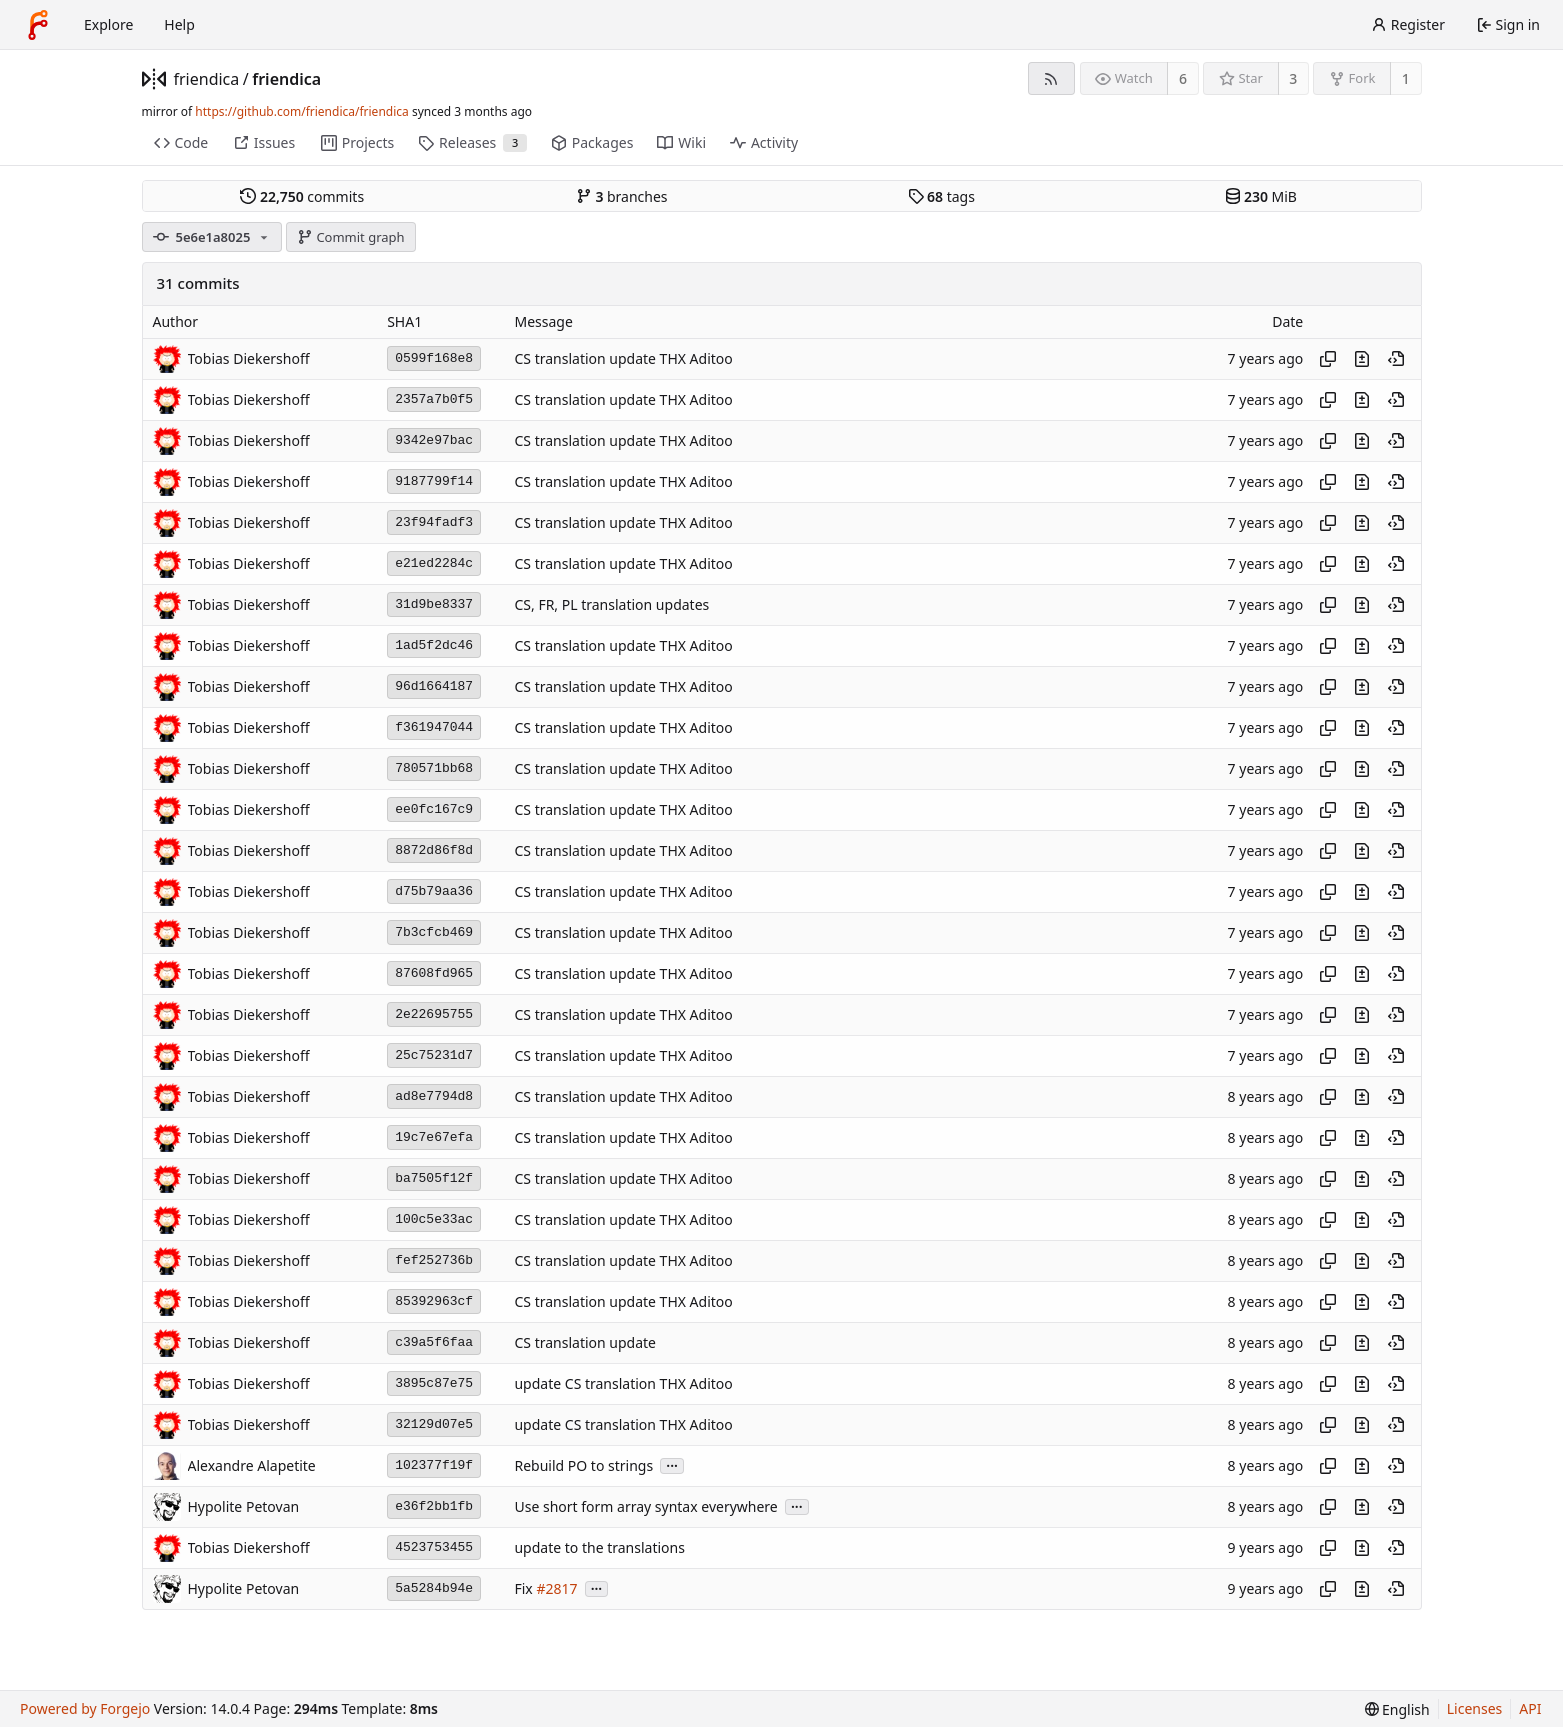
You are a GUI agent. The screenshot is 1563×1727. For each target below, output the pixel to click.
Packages (592, 142)
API (1530, 1708)
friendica (207, 79)
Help (179, 24)
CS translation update (585, 1342)
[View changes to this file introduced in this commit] (1362, 359)
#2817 (556, 1588)
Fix (523, 1588)
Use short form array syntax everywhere (645, 1506)
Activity (764, 142)
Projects (357, 142)
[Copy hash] (1328, 359)
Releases (472, 142)
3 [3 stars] (1293, 78)
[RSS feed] (1051, 78)
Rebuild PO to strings (583, 1465)
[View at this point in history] (1396, 359)
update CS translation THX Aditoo (623, 1383)
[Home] (38, 25)
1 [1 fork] (1406, 78)
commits (302, 196)
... (672, 1464)
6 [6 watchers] (1183, 78)
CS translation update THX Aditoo (623, 358)
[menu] (1397, 1709)
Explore (108, 24)
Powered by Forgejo (85, 1708)
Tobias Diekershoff (249, 358)
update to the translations (599, 1547)
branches (622, 196)
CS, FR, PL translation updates (611, 604)
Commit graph (351, 237)
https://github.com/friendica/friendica (301, 111)
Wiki (681, 142)
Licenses (1475, 1708)
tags (941, 196)
